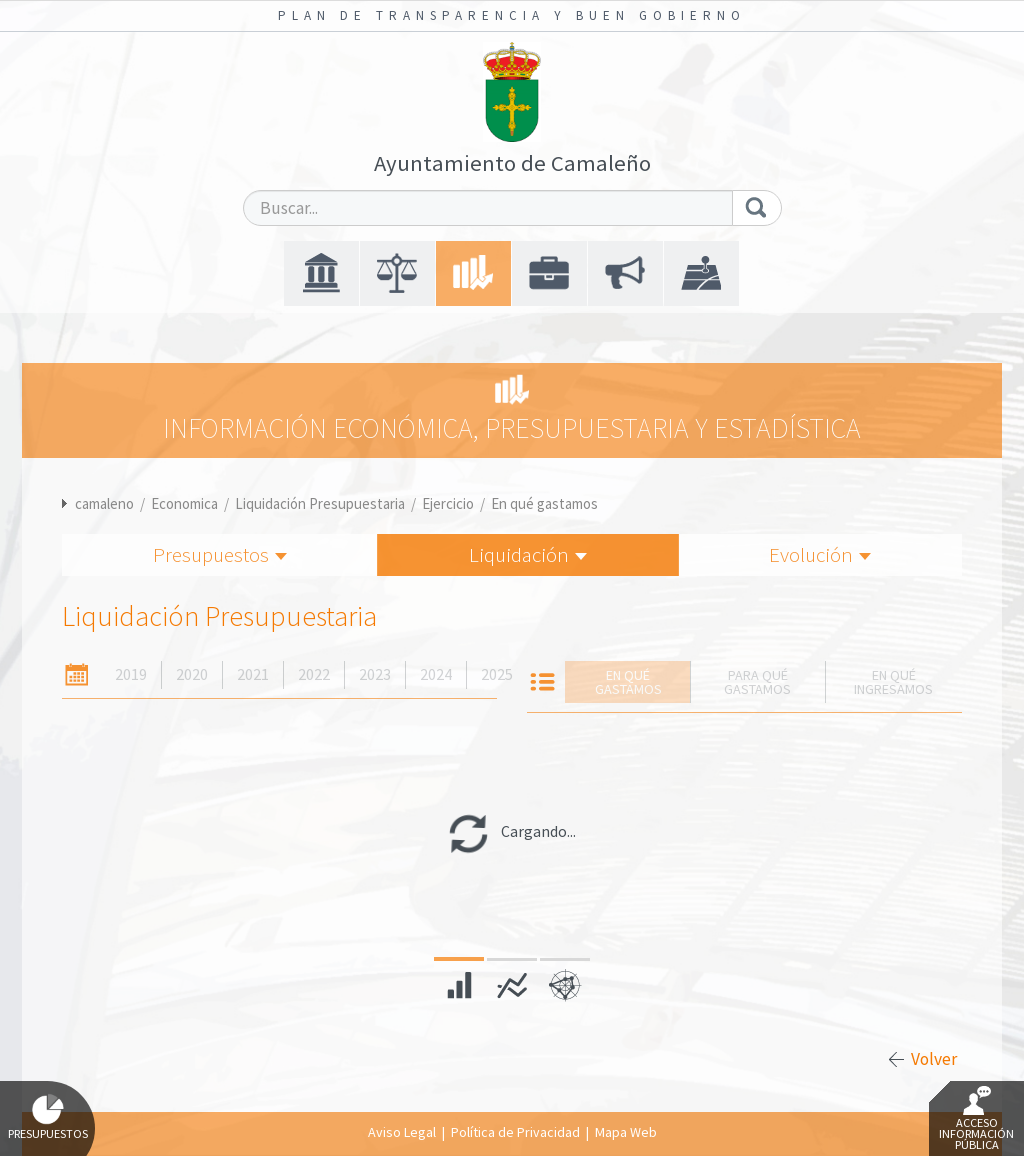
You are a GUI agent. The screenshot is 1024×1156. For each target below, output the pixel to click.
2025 (497, 674)
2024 (436, 674)
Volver (934, 1059)
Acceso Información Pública (976, 1119)
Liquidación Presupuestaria (320, 503)
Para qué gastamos (757, 682)
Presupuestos (220, 554)
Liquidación (528, 554)
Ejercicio (448, 503)
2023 (375, 674)
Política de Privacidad (515, 1132)
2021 (253, 674)
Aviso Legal (402, 1132)
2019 (131, 674)
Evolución (820, 554)
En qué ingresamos (893, 682)
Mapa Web (626, 1132)
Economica (184, 503)
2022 (314, 674)
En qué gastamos (544, 503)
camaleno (104, 503)
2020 (192, 674)
